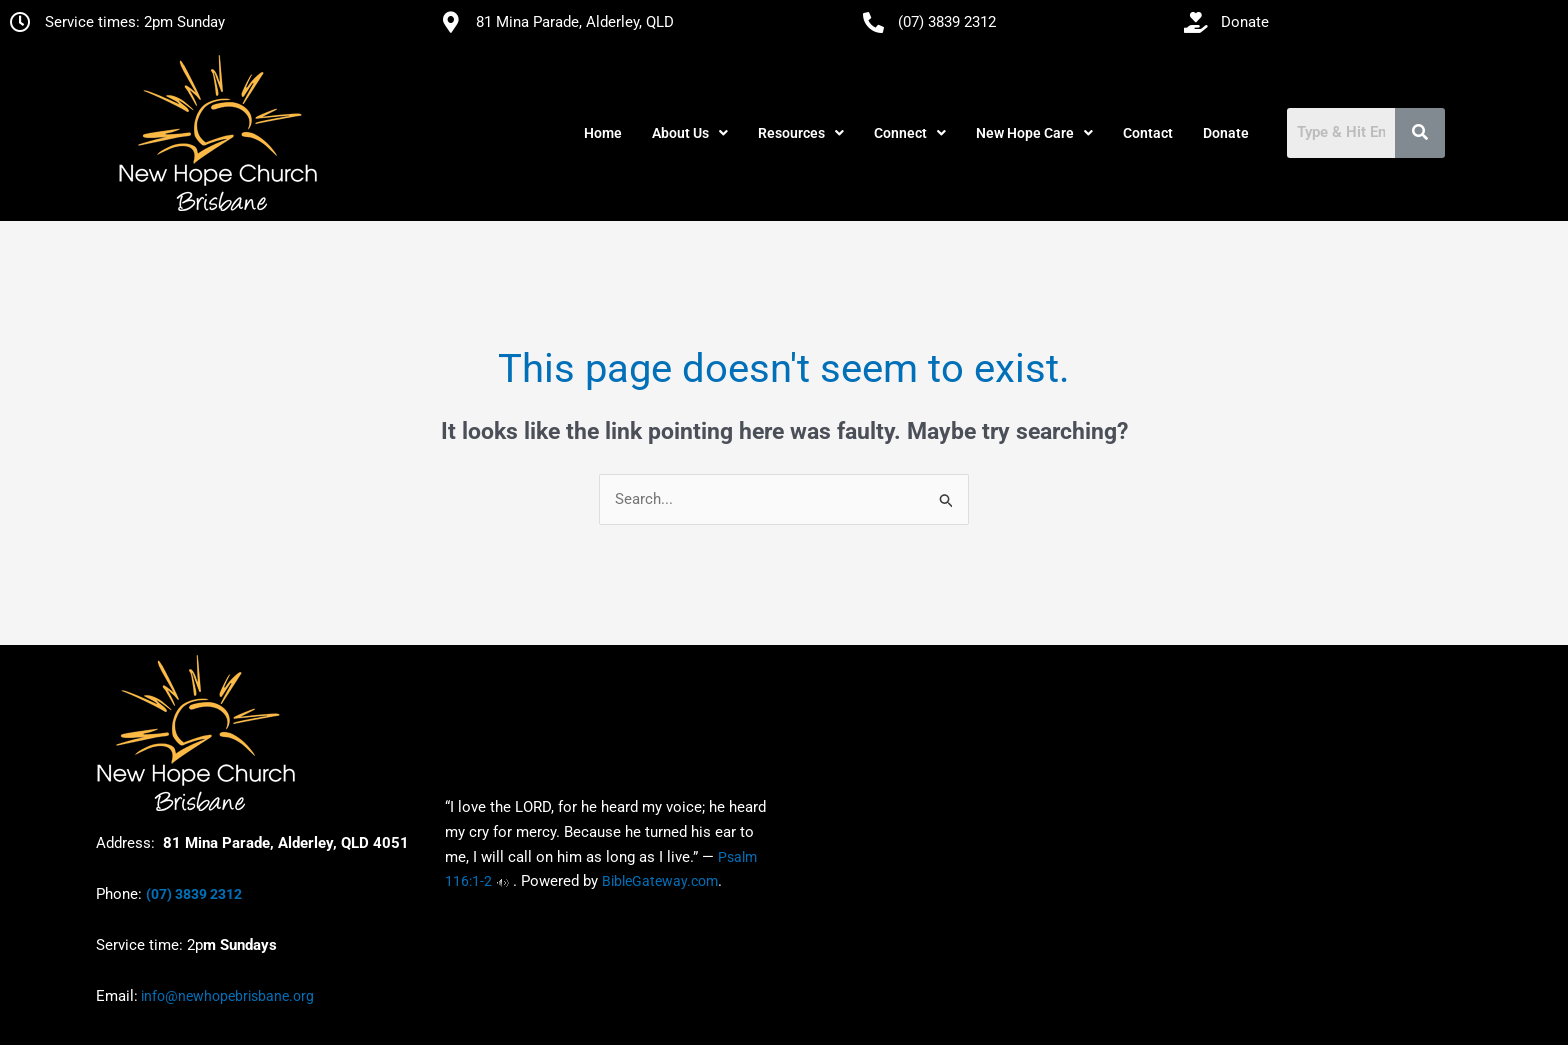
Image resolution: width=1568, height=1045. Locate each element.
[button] (690, 133)
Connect (910, 133)
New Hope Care (1034, 133)
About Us (690, 133)
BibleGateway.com (660, 882)
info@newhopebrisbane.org (226, 996)
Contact (1148, 133)
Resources (801, 133)
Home (603, 133)
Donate (1226, 133)
